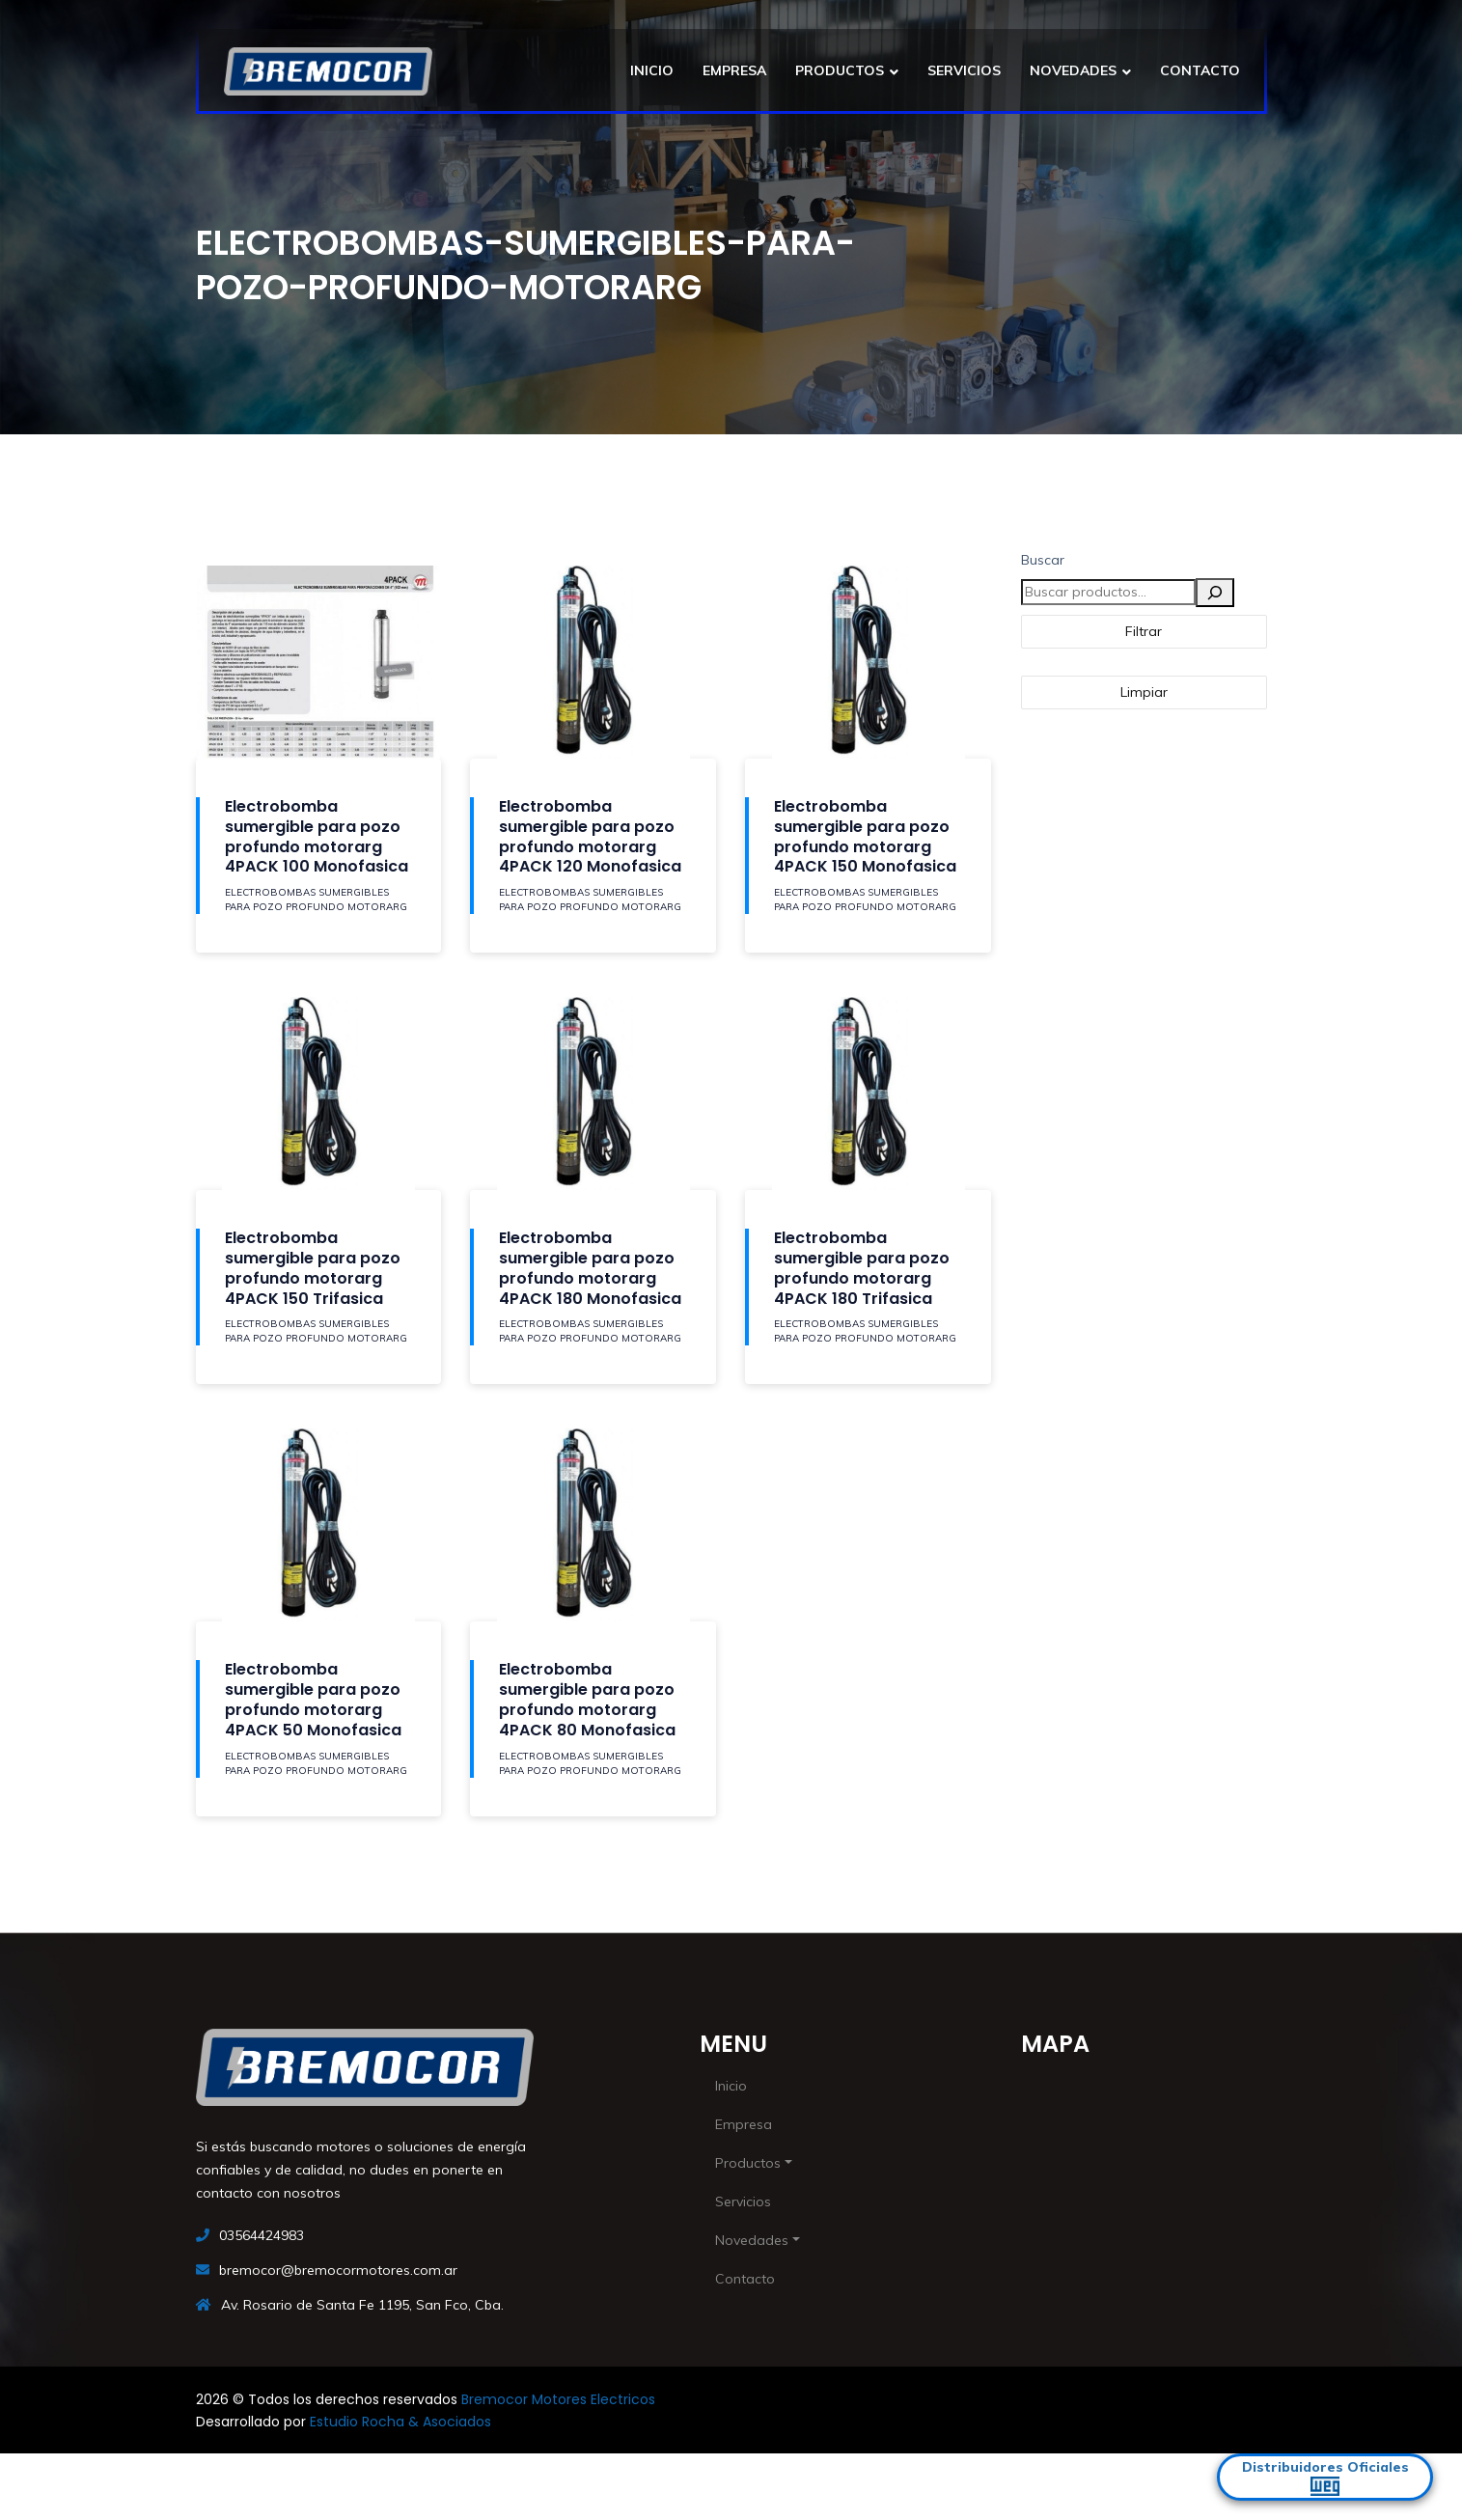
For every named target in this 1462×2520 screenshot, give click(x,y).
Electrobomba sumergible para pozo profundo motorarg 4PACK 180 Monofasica (590, 1268)
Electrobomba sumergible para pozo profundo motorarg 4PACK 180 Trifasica (862, 1268)
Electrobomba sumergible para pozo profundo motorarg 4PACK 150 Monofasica (865, 836)
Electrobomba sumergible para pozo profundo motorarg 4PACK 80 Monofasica (587, 1699)
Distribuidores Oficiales (1325, 2477)
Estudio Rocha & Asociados (400, 2421)
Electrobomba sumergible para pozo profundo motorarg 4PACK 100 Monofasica (316, 836)
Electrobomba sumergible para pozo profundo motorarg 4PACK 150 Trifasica (312, 1268)
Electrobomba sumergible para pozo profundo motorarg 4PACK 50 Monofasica (313, 1699)
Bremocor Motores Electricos (558, 2399)
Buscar (1042, 559)
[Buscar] (1215, 592)
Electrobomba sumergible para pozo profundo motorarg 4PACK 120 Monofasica (590, 836)
